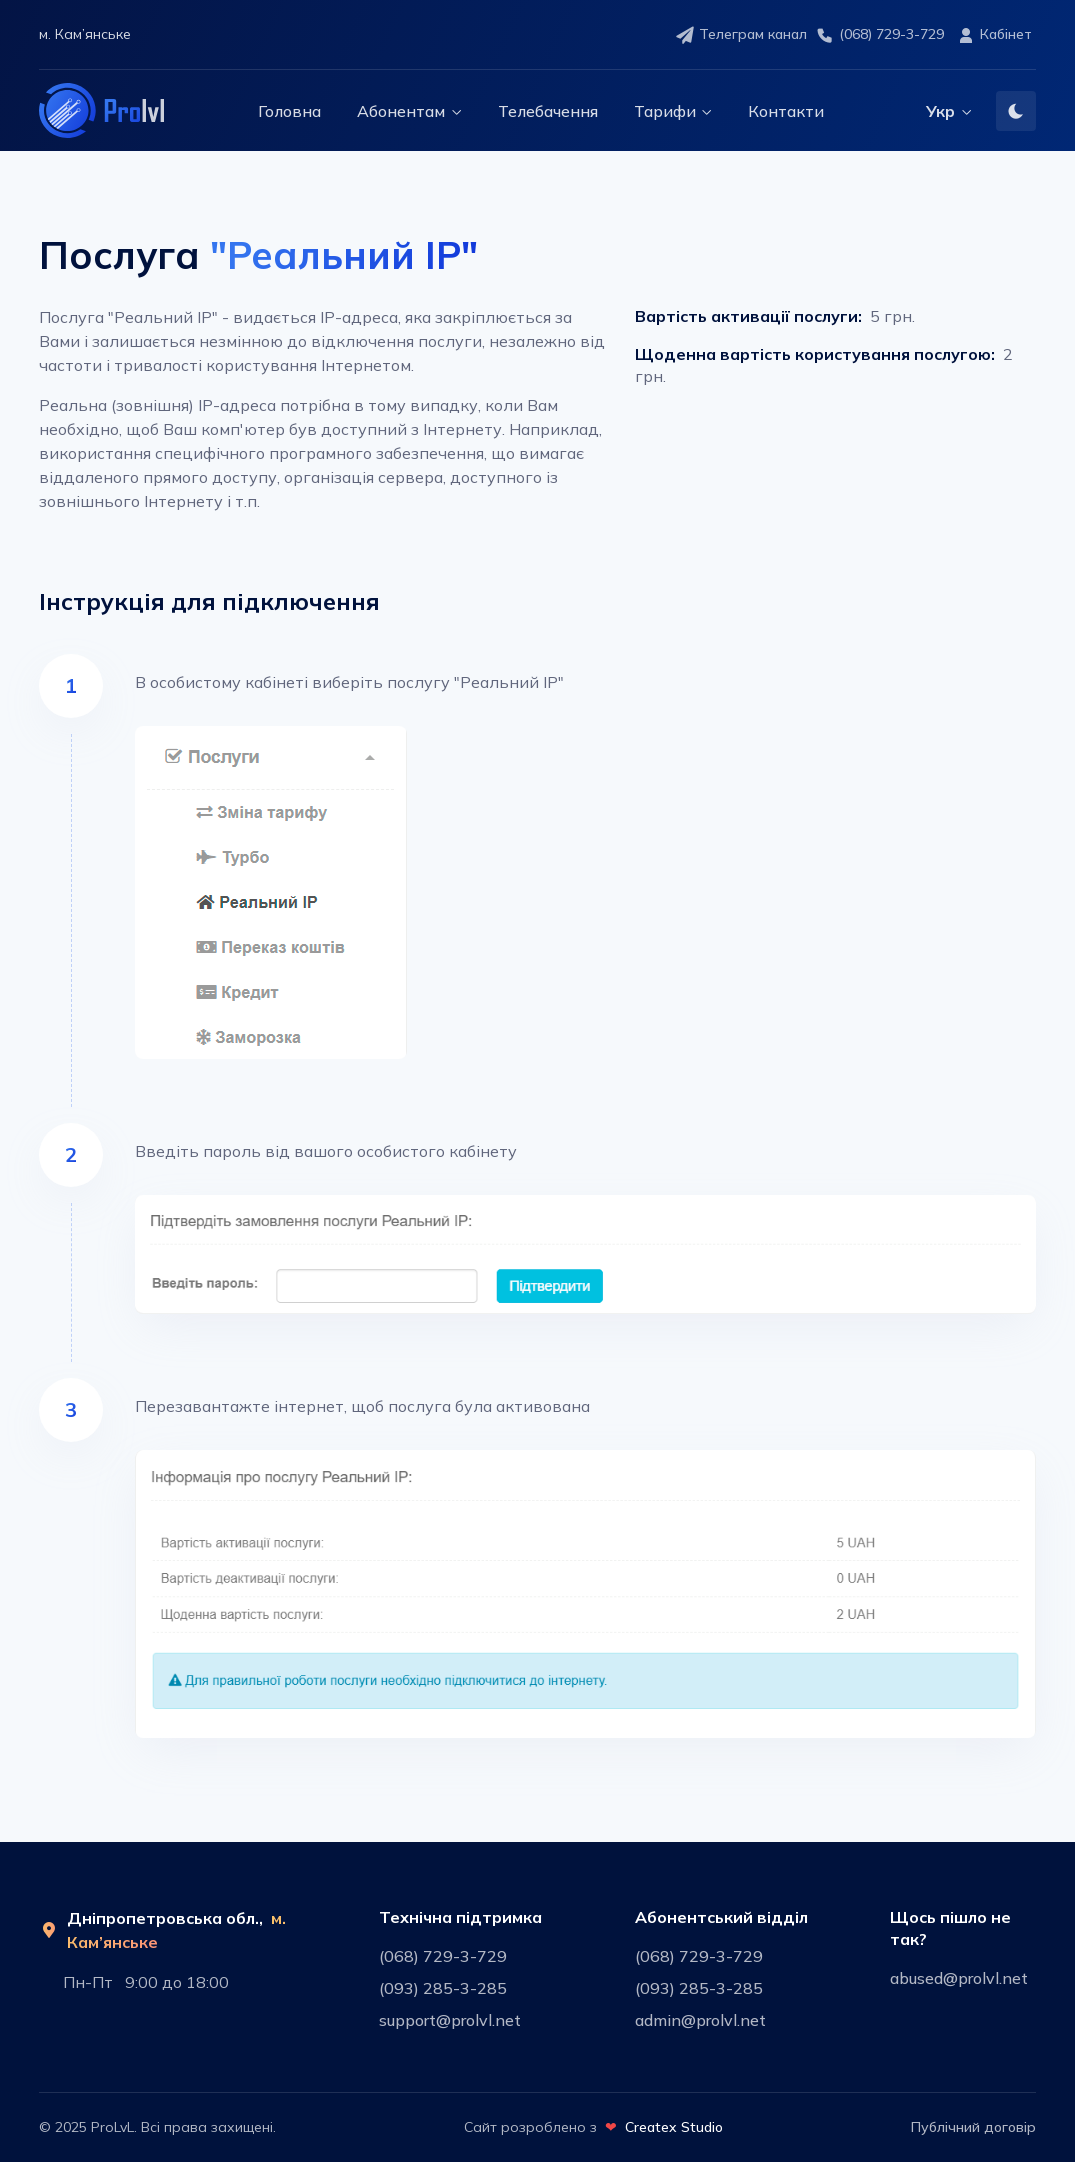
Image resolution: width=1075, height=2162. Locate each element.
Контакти (786, 111)
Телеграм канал (741, 35)
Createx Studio (674, 2127)
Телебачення (548, 111)
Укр (940, 111)
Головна (289, 111)
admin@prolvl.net (700, 2020)
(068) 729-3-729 (879, 35)
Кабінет (994, 35)
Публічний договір (973, 2127)
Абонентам (401, 111)
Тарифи (665, 111)
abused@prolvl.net (959, 1978)
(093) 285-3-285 (443, 1988)
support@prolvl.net (450, 2020)
